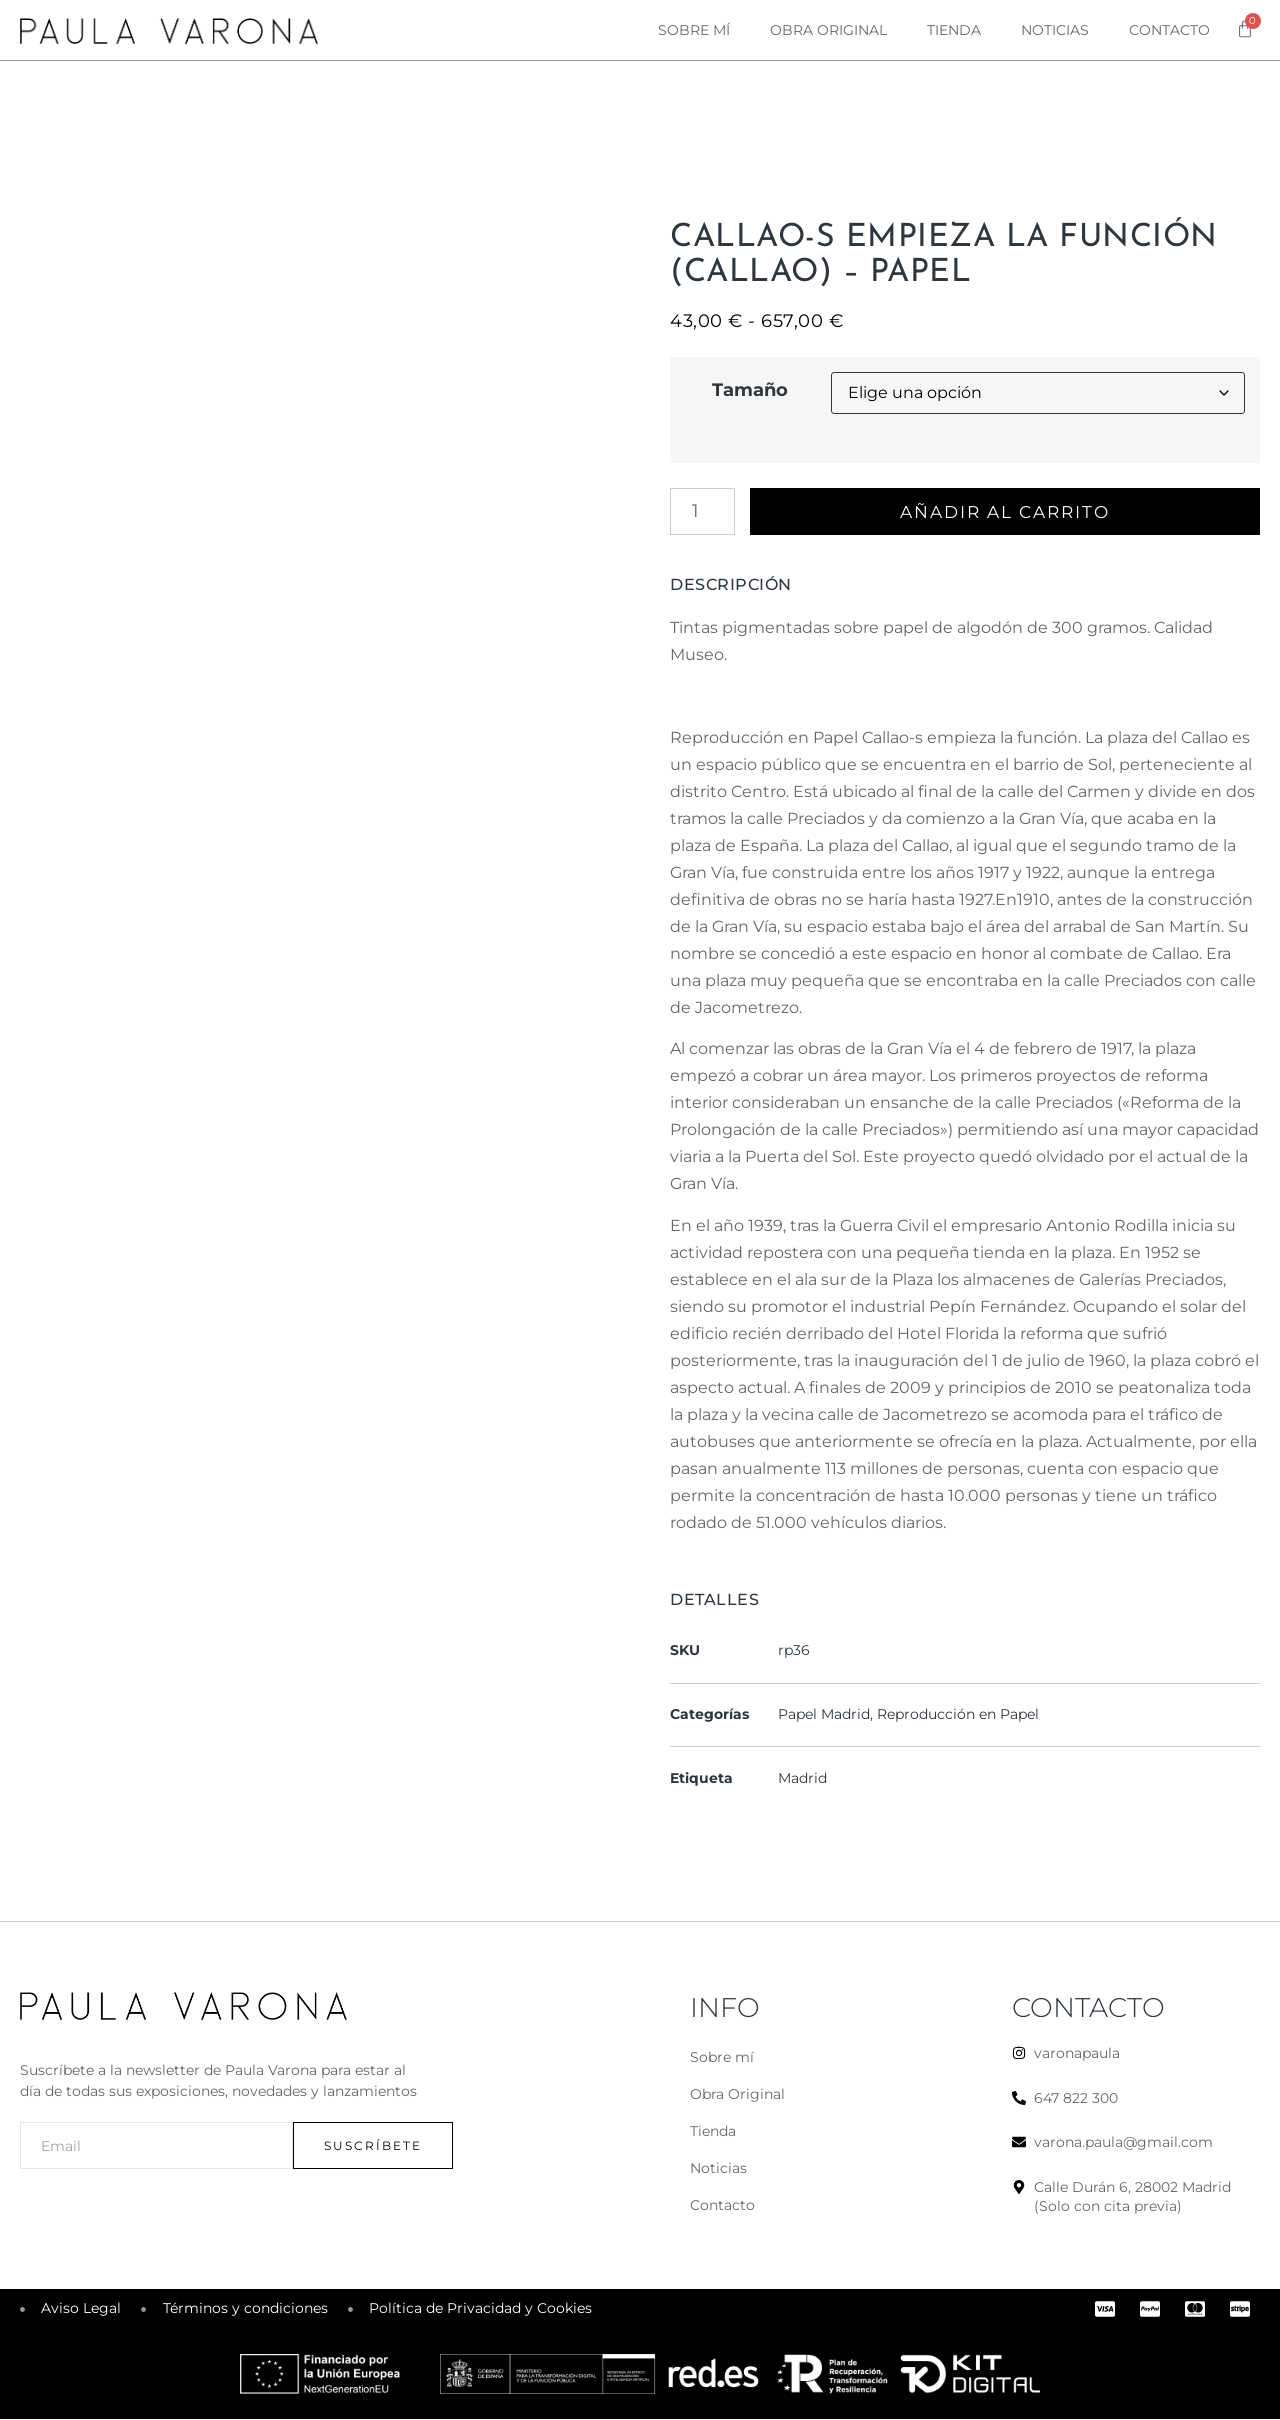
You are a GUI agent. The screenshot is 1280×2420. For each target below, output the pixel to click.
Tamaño (750, 390)
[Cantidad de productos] (702, 512)
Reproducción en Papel (958, 1715)
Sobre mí (694, 30)
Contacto (1169, 30)
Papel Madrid (824, 1715)
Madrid (802, 1779)
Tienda (954, 30)
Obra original (828, 30)
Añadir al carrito (1008, 512)
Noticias (1055, 30)
